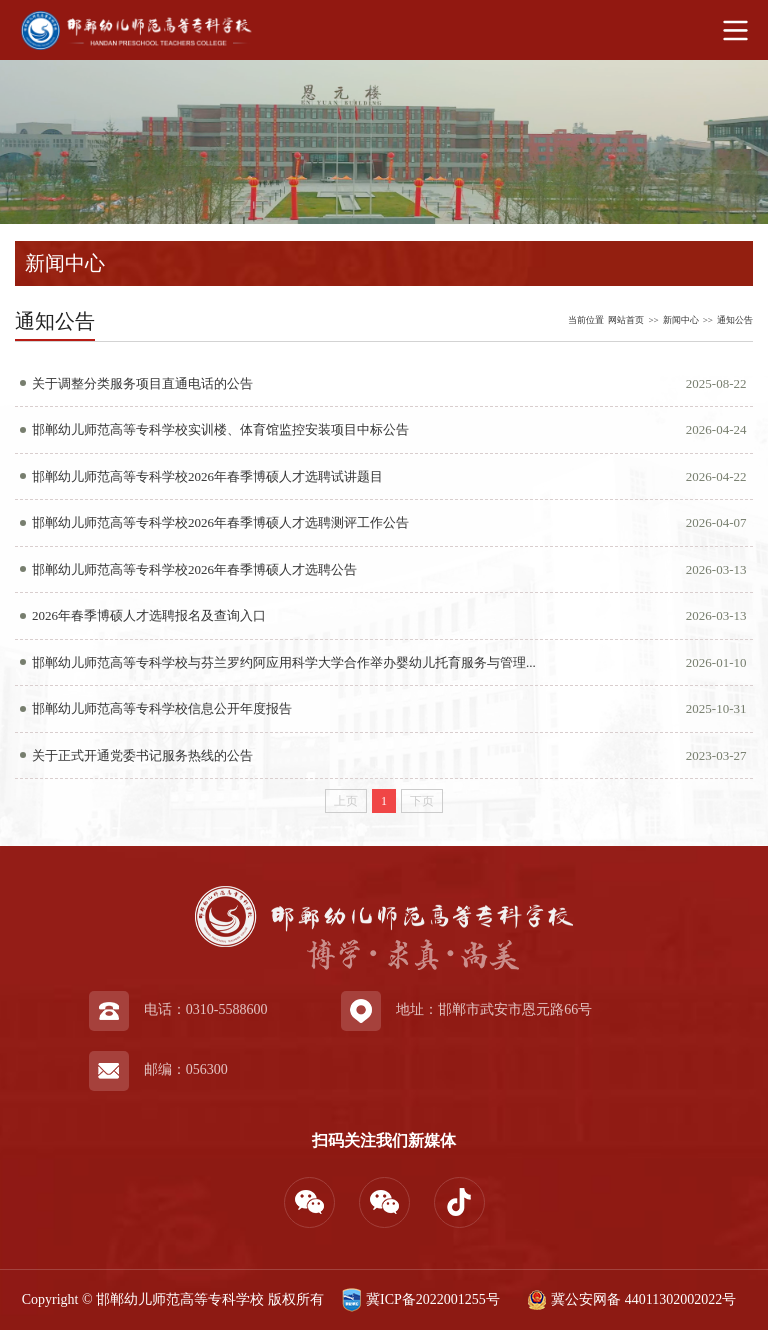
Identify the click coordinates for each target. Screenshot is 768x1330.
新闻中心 (681, 320)
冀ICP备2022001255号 (418, 1299)
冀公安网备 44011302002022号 (629, 1299)
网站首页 (626, 320)
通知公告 (735, 320)
